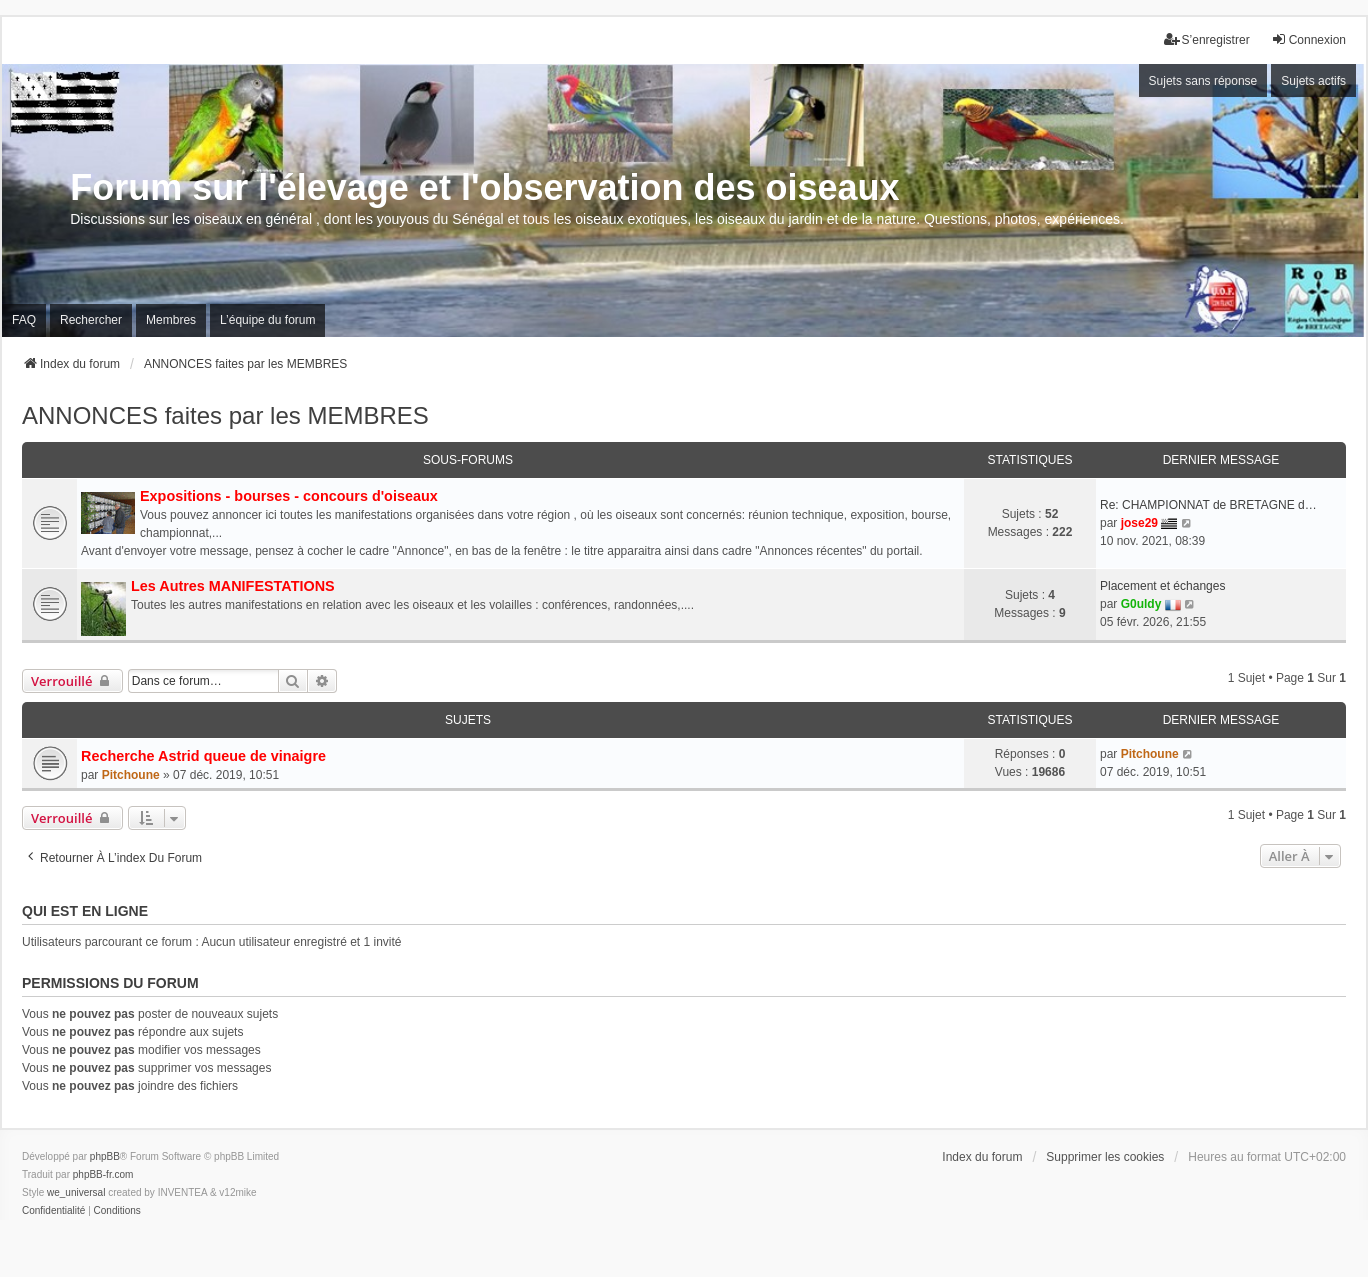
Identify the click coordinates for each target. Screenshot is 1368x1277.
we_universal (76, 1192)
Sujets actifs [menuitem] (1313, 81)
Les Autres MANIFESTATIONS (233, 586)
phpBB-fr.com (103, 1174)
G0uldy (1141, 604)
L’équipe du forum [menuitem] (267, 320)
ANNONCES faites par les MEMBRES (225, 415)
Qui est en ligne (85, 911)
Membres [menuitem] (171, 320)
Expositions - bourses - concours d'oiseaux (289, 496)
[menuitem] (53, 1211)
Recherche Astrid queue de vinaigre (203, 756)
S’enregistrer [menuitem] (1207, 39)
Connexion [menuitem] (1308, 39)
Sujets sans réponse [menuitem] (1203, 81)
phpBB (105, 1156)
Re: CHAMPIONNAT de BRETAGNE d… (1208, 505)
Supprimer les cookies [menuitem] (1105, 1157)
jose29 (1139, 523)
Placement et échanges (1162, 586)
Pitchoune (131, 775)
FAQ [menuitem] (24, 320)
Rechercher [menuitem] (91, 320)
